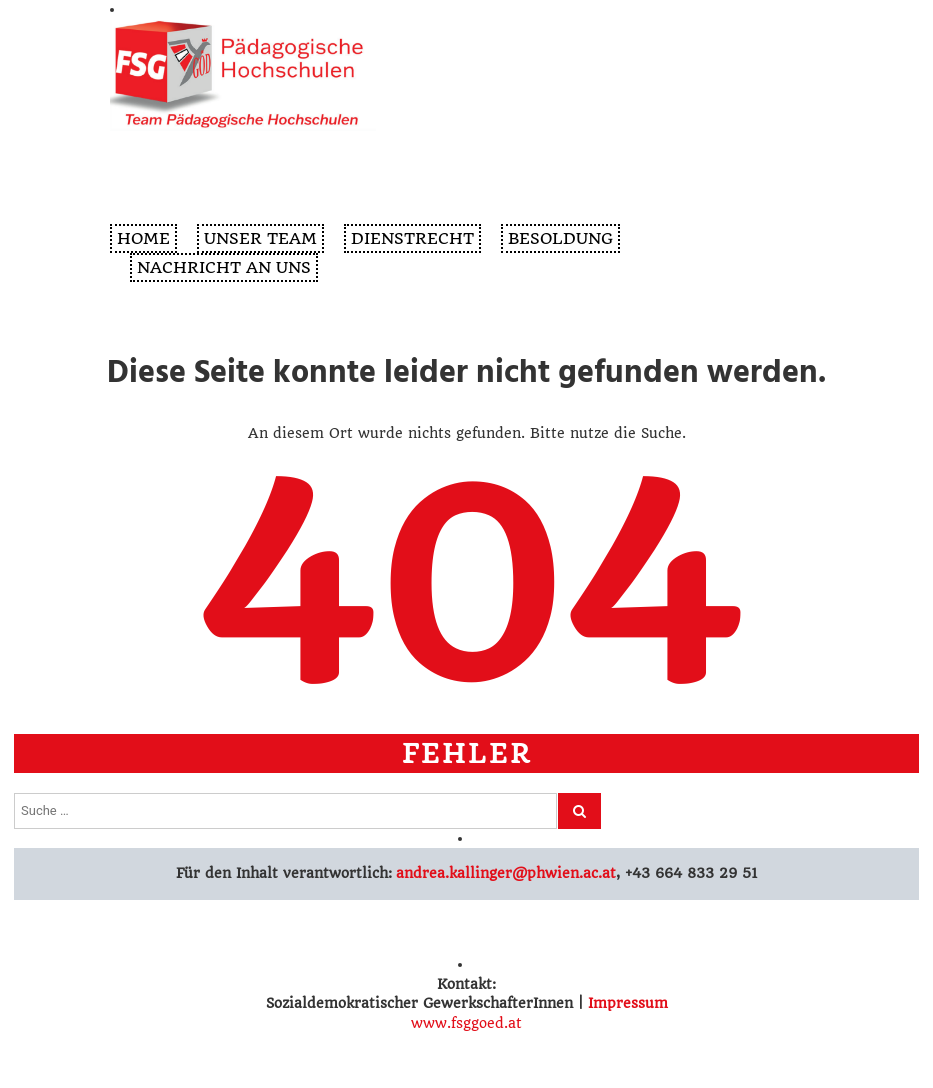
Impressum (628, 1003)
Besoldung (560, 238)
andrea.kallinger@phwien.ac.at (504, 873)
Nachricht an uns (224, 267)
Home (143, 238)
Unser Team (260, 238)
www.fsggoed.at (466, 1023)
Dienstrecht (412, 238)
